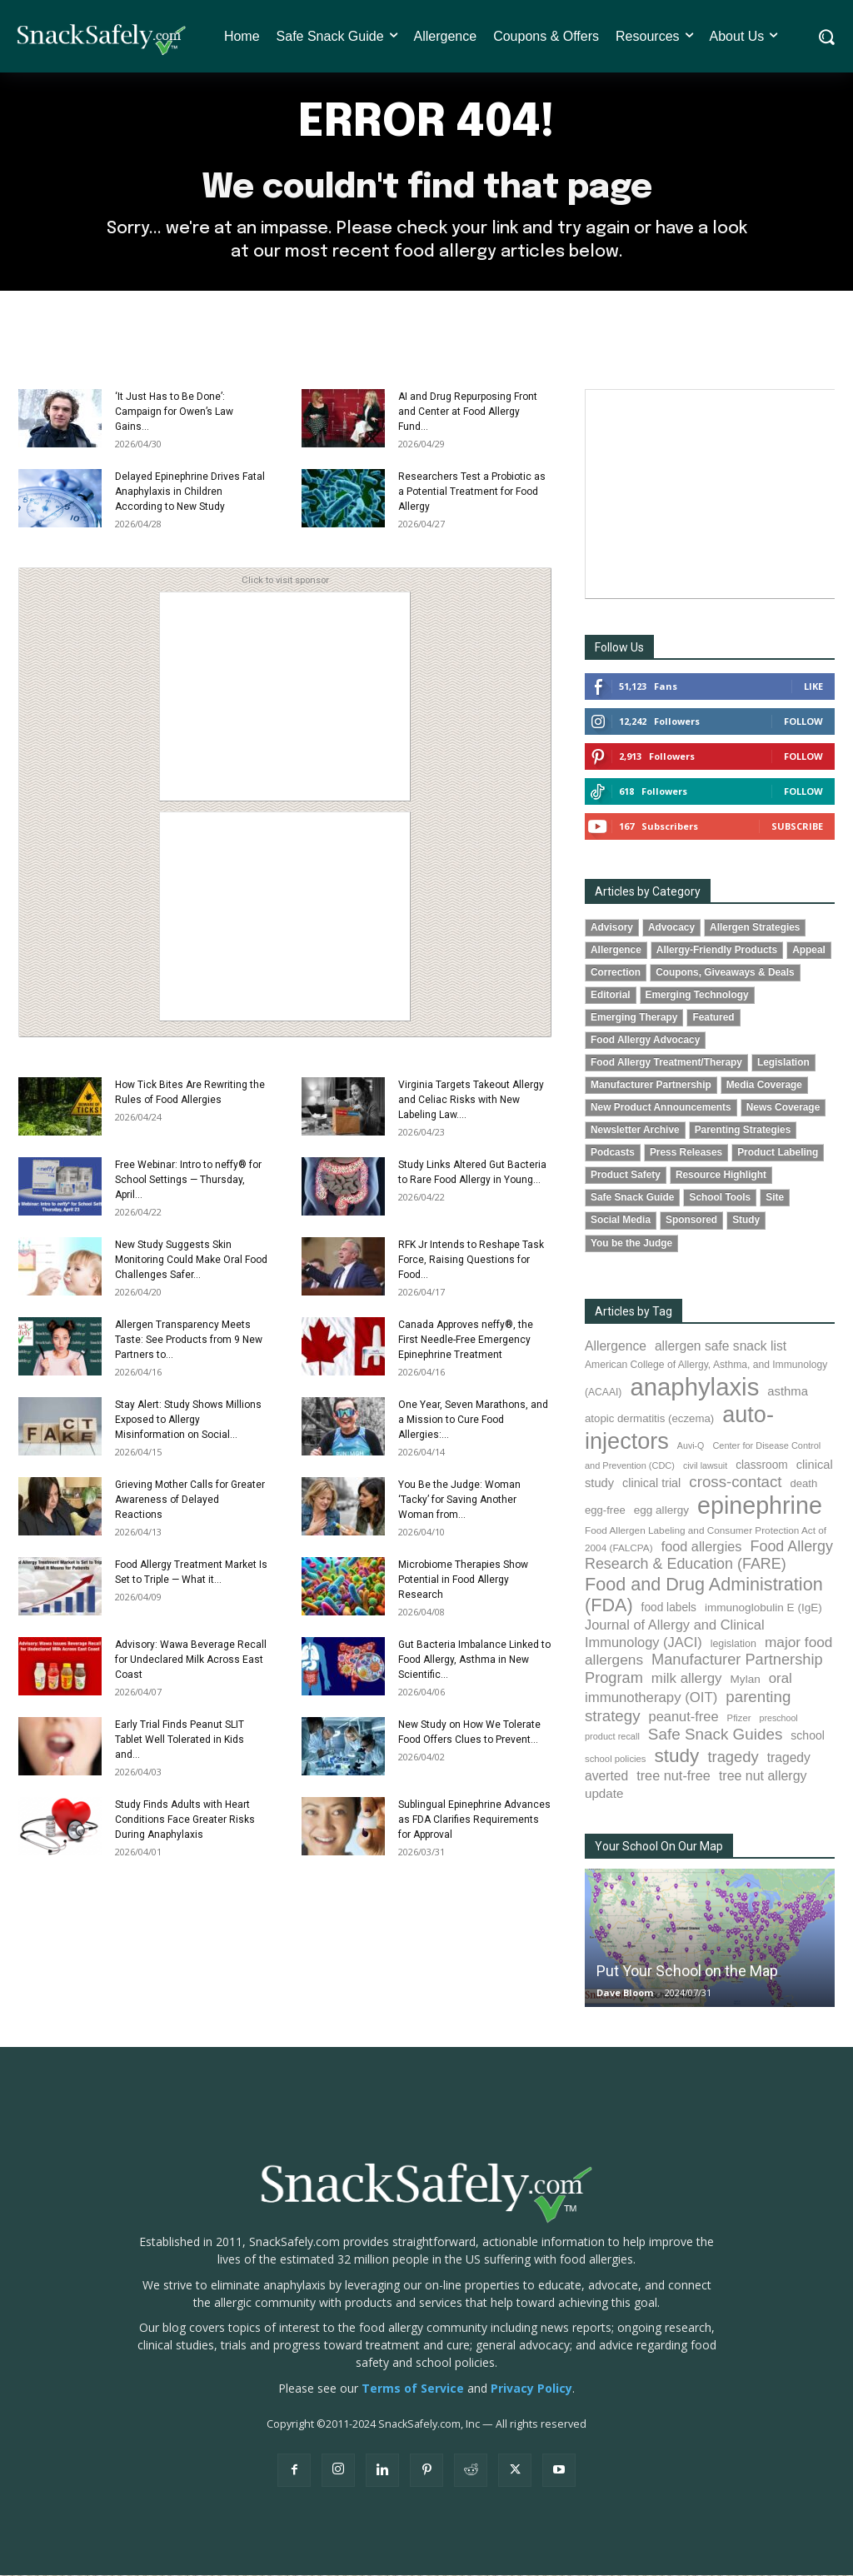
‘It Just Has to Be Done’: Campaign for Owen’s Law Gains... (174, 412)
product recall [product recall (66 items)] (612, 1737)
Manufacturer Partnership (651, 1085)
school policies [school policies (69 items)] (615, 1760)
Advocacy (671, 928)
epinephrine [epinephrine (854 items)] (759, 1506)
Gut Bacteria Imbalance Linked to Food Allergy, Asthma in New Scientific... (474, 1660)
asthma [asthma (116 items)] (787, 1392)
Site (775, 1199)
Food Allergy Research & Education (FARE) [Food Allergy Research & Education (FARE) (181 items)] (709, 1556)
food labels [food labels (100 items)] (668, 1609)
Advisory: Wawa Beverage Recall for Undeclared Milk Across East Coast (191, 1660)
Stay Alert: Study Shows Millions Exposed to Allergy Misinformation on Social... (188, 1420)
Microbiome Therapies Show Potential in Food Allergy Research (463, 1580)
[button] (826, 36)
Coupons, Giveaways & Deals (725, 973)
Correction (616, 973)
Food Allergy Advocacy (645, 1040)
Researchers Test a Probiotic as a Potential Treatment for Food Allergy (472, 492)
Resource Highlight (721, 1176)
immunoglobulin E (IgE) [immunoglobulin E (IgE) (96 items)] (763, 1609)
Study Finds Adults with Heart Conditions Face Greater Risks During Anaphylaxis (185, 1820)
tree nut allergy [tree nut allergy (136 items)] (763, 1777)
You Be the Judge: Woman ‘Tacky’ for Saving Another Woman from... (459, 1500)
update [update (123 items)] (604, 1794)
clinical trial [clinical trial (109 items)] (651, 1483)
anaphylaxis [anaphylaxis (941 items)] (694, 1387)
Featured (713, 1018)
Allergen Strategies (755, 928)
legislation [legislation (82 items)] (733, 1645)
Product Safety (626, 1176)
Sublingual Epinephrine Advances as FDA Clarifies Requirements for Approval (474, 1820)
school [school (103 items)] (808, 1736)
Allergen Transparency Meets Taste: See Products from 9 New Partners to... (188, 1340)
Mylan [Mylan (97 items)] (746, 1680)
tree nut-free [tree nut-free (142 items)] (673, 1776)
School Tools (720, 1199)
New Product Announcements (661, 1108)
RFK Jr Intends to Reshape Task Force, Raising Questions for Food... (471, 1260)
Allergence (616, 950)
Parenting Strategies (743, 1130)
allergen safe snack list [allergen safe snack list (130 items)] (720, 1347)
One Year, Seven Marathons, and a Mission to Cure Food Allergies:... (473, 1420)
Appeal (809, 950)
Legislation (783, 1063)
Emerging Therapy (634, 1018)
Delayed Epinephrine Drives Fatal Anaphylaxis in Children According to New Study (190, 492)
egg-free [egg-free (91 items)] (605, 1511)
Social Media (621, 1221)
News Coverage (783, 1108)
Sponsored (691, 1221)
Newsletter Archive (635, 1130)
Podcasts (613, 1154)
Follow (803, 722)
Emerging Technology (697, 995)
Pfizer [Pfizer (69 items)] (739, 1719)
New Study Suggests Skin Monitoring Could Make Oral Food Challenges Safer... (191, 1260)
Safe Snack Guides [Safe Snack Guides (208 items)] (715, 1735)
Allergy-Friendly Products (716, 950)
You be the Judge (631, 1244)
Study (746, 1221)
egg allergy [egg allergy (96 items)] (661, 1511)
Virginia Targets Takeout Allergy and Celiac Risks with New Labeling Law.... (471, 1100)
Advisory (612, 928)
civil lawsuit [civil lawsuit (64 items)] (705, 1466)
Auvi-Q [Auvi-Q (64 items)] (691, 1446)
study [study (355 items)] (676, 1756)
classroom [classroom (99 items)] (762, 1466)
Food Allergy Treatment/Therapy (666, 1063)
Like (813, 687)
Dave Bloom (624, 1993)
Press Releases (686, 1154)
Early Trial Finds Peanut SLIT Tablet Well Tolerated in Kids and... (179, 1740)
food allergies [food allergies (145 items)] (701, 1547)
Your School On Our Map (659, 1847)
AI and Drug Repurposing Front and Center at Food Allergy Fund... (467, 412)
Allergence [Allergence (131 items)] (615, 1347)
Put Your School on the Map (687, 1971)
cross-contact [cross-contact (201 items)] (735, 1482)
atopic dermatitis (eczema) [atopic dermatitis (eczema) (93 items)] (649, 1419)
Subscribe (797, 827)
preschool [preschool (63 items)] (779, 1719)
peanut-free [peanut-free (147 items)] (684, 1717)
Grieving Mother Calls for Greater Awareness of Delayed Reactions (190, 1500)
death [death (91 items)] (804, 1484)
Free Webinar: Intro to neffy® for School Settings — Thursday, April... (188, 1180)
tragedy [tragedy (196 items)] (732, 1757)
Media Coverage (764, 1085)
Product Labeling (777, 1154)
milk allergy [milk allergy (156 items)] (686, 1679)
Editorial (611, 995)
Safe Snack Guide (632, 1199)
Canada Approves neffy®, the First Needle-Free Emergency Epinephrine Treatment (465, 1340)
